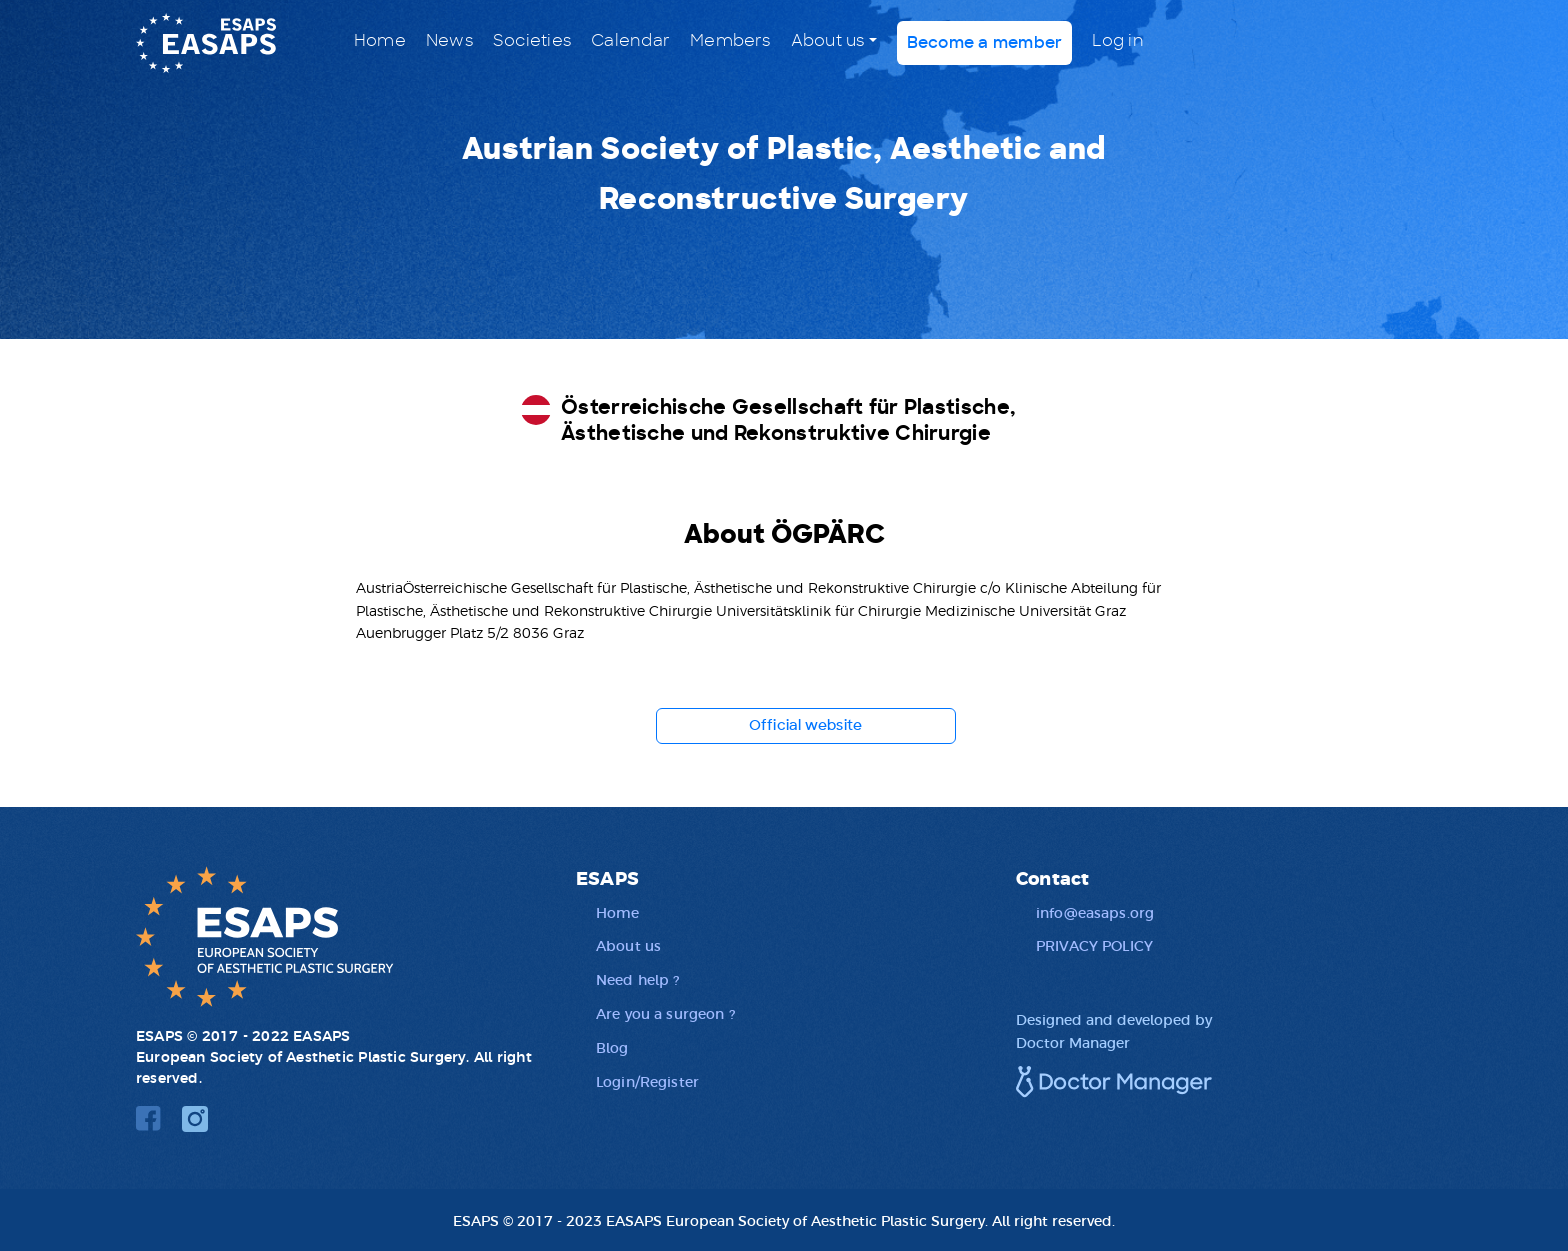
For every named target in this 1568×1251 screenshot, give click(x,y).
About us (828, 41)
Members (730, 41)
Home (380, 41)
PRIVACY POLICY (1094, 945)
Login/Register (647, 1081)
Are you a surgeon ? (665, 1013)
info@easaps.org (1095, 912)
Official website (805, 726)
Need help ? (638, 979)
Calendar (630, 41)
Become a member (985, 43)
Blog (612, 1047)
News (449, 41)
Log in (1117, 41)
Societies (532, 41)
